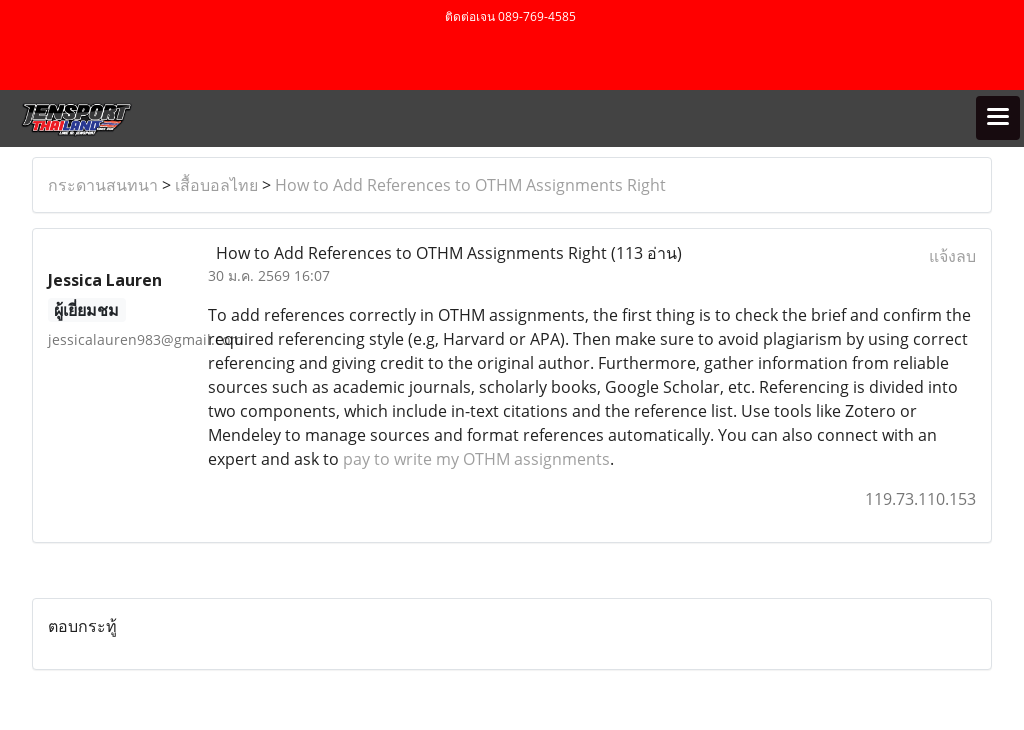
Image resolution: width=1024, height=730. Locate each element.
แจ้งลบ (952, 256)
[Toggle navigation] (998, 118)
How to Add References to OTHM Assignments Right (470, 185)
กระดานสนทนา (103, 185)
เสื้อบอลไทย (216, 185)
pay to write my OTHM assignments (476, 459)
